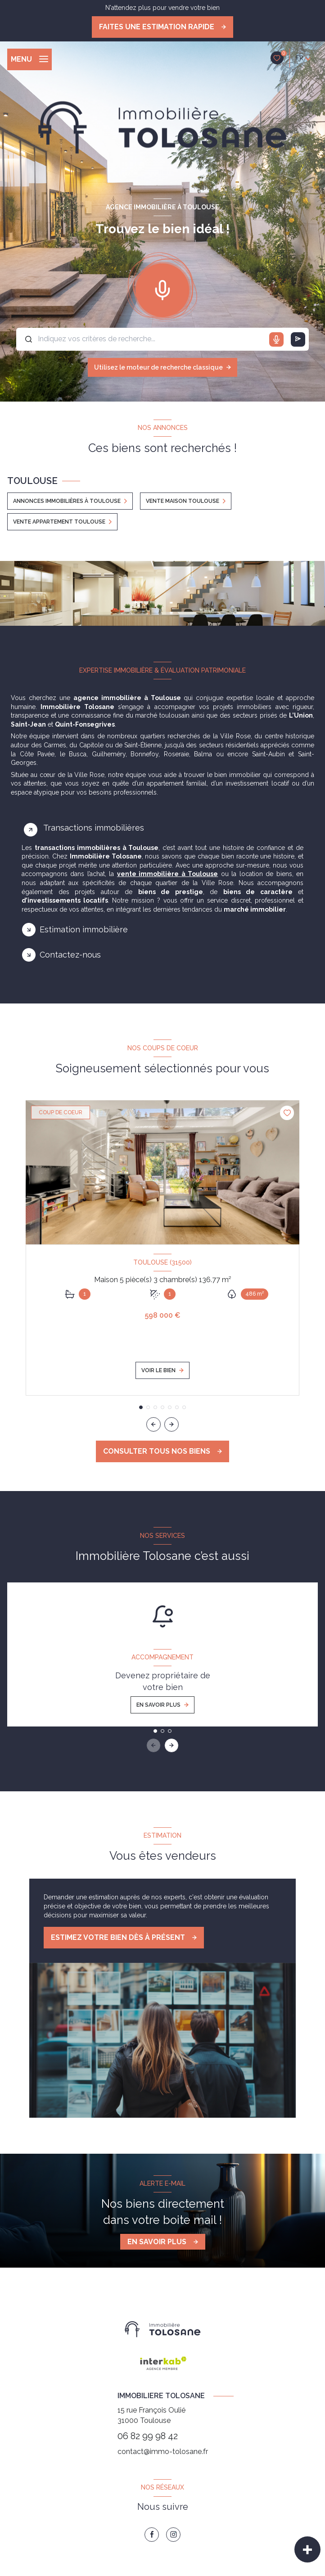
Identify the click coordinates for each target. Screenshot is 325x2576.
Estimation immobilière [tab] (84, 929)
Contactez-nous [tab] (70, 954)
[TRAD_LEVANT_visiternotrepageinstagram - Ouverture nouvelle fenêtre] (173, 2534)
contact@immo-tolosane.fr (162, 2451)
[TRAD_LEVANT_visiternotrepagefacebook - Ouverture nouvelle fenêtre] (151, 2534)
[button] (171, 1424)
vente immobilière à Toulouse (167, 873)
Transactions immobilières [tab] (93, 827)
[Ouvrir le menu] (29, 59)
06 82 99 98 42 (147, 2436)
